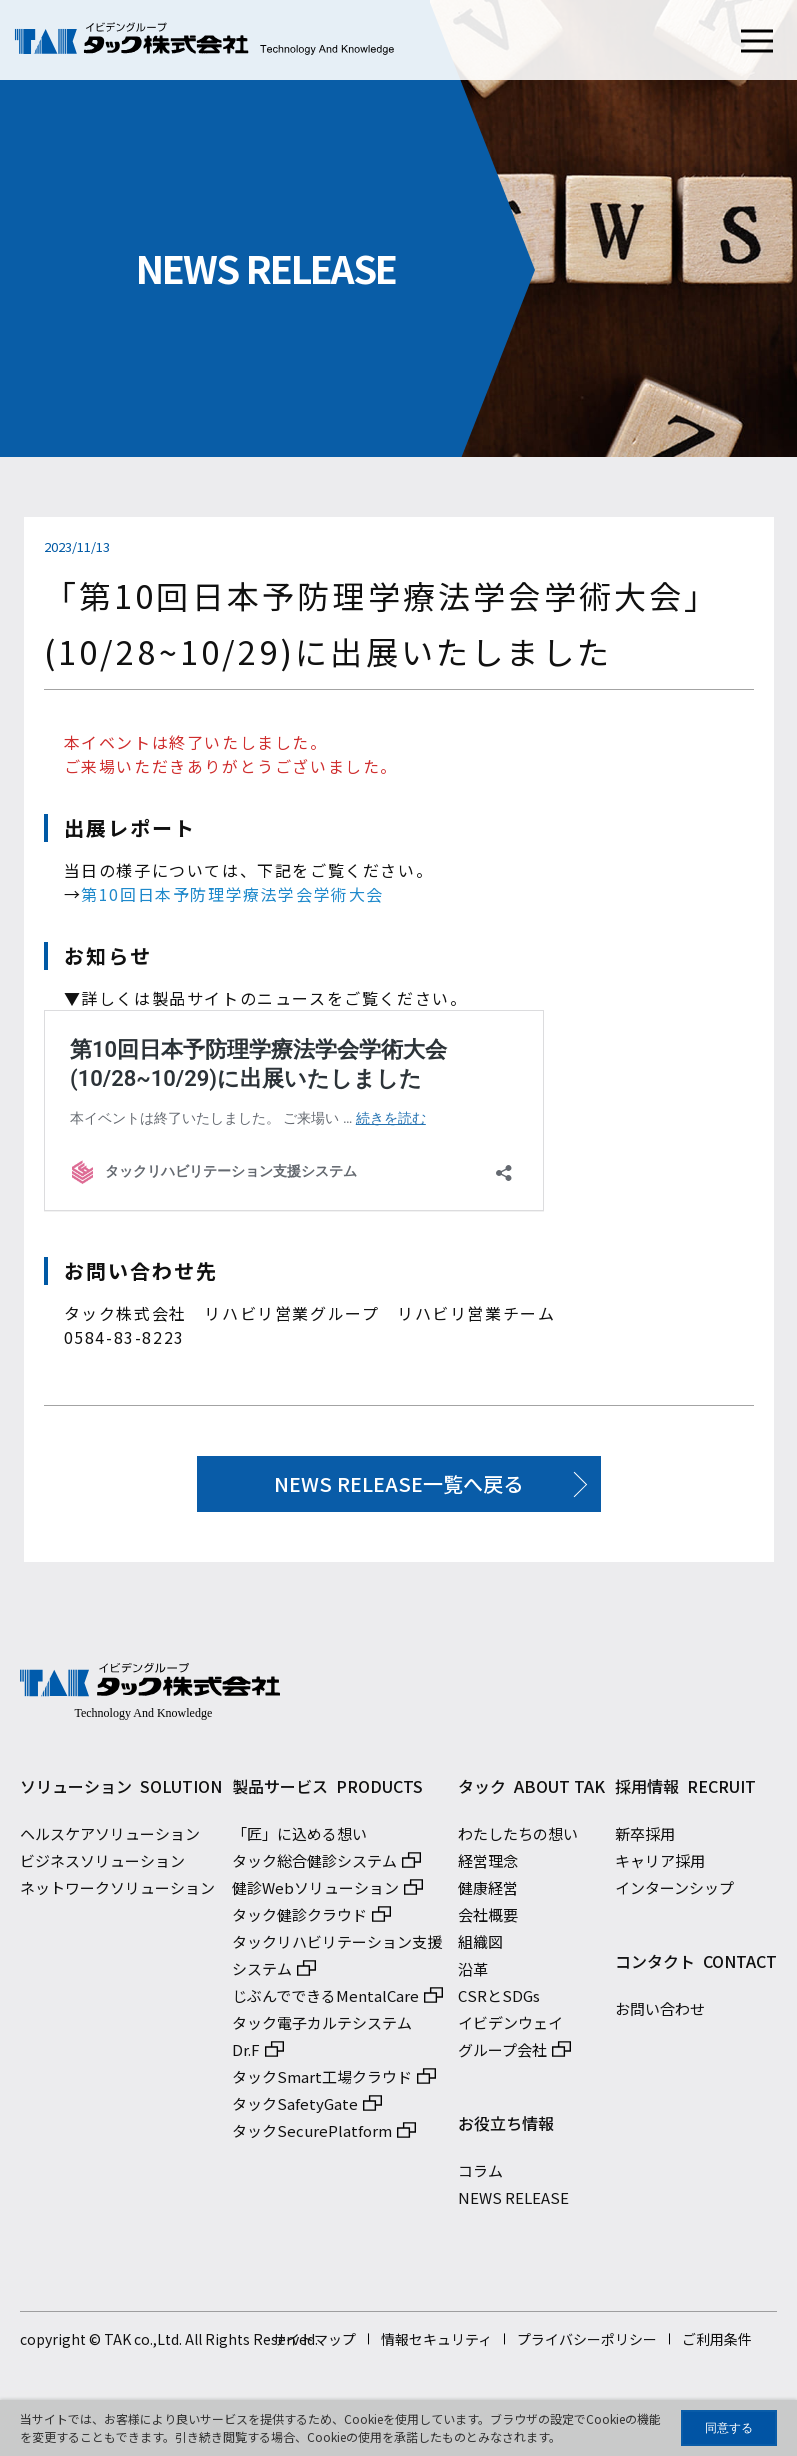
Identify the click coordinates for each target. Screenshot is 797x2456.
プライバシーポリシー (587, 2345)
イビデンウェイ (510, 2028)
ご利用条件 (717, 2345)
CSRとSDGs (499, 2001)
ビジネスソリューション (102, 1866)
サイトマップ (314, 2345)
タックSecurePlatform (312, 2136)
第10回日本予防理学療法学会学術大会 (232, 894)
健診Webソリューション (315, 1893)
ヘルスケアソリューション (110, 1839)
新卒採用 (645, 1839)
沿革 (473, 1974)
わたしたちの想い (518, 1839)
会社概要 (488, 1920)
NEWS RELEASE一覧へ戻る (398, 1483)
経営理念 (488, 1866)
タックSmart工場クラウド (322, 2082)
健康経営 (488, 1893)
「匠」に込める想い (299, 1839)
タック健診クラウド (299, 1920)
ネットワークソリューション (117, 1893)
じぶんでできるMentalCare (325, 2001)
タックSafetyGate (295, 2109)
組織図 (480, 1947)
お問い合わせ (660, 2014)
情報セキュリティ (436, 2345)
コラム (480, 2176)
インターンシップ (674, 1893)
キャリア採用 (660, 1866)
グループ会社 (502, 2055)
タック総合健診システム (314, 1866)
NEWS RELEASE (513, 2203)
